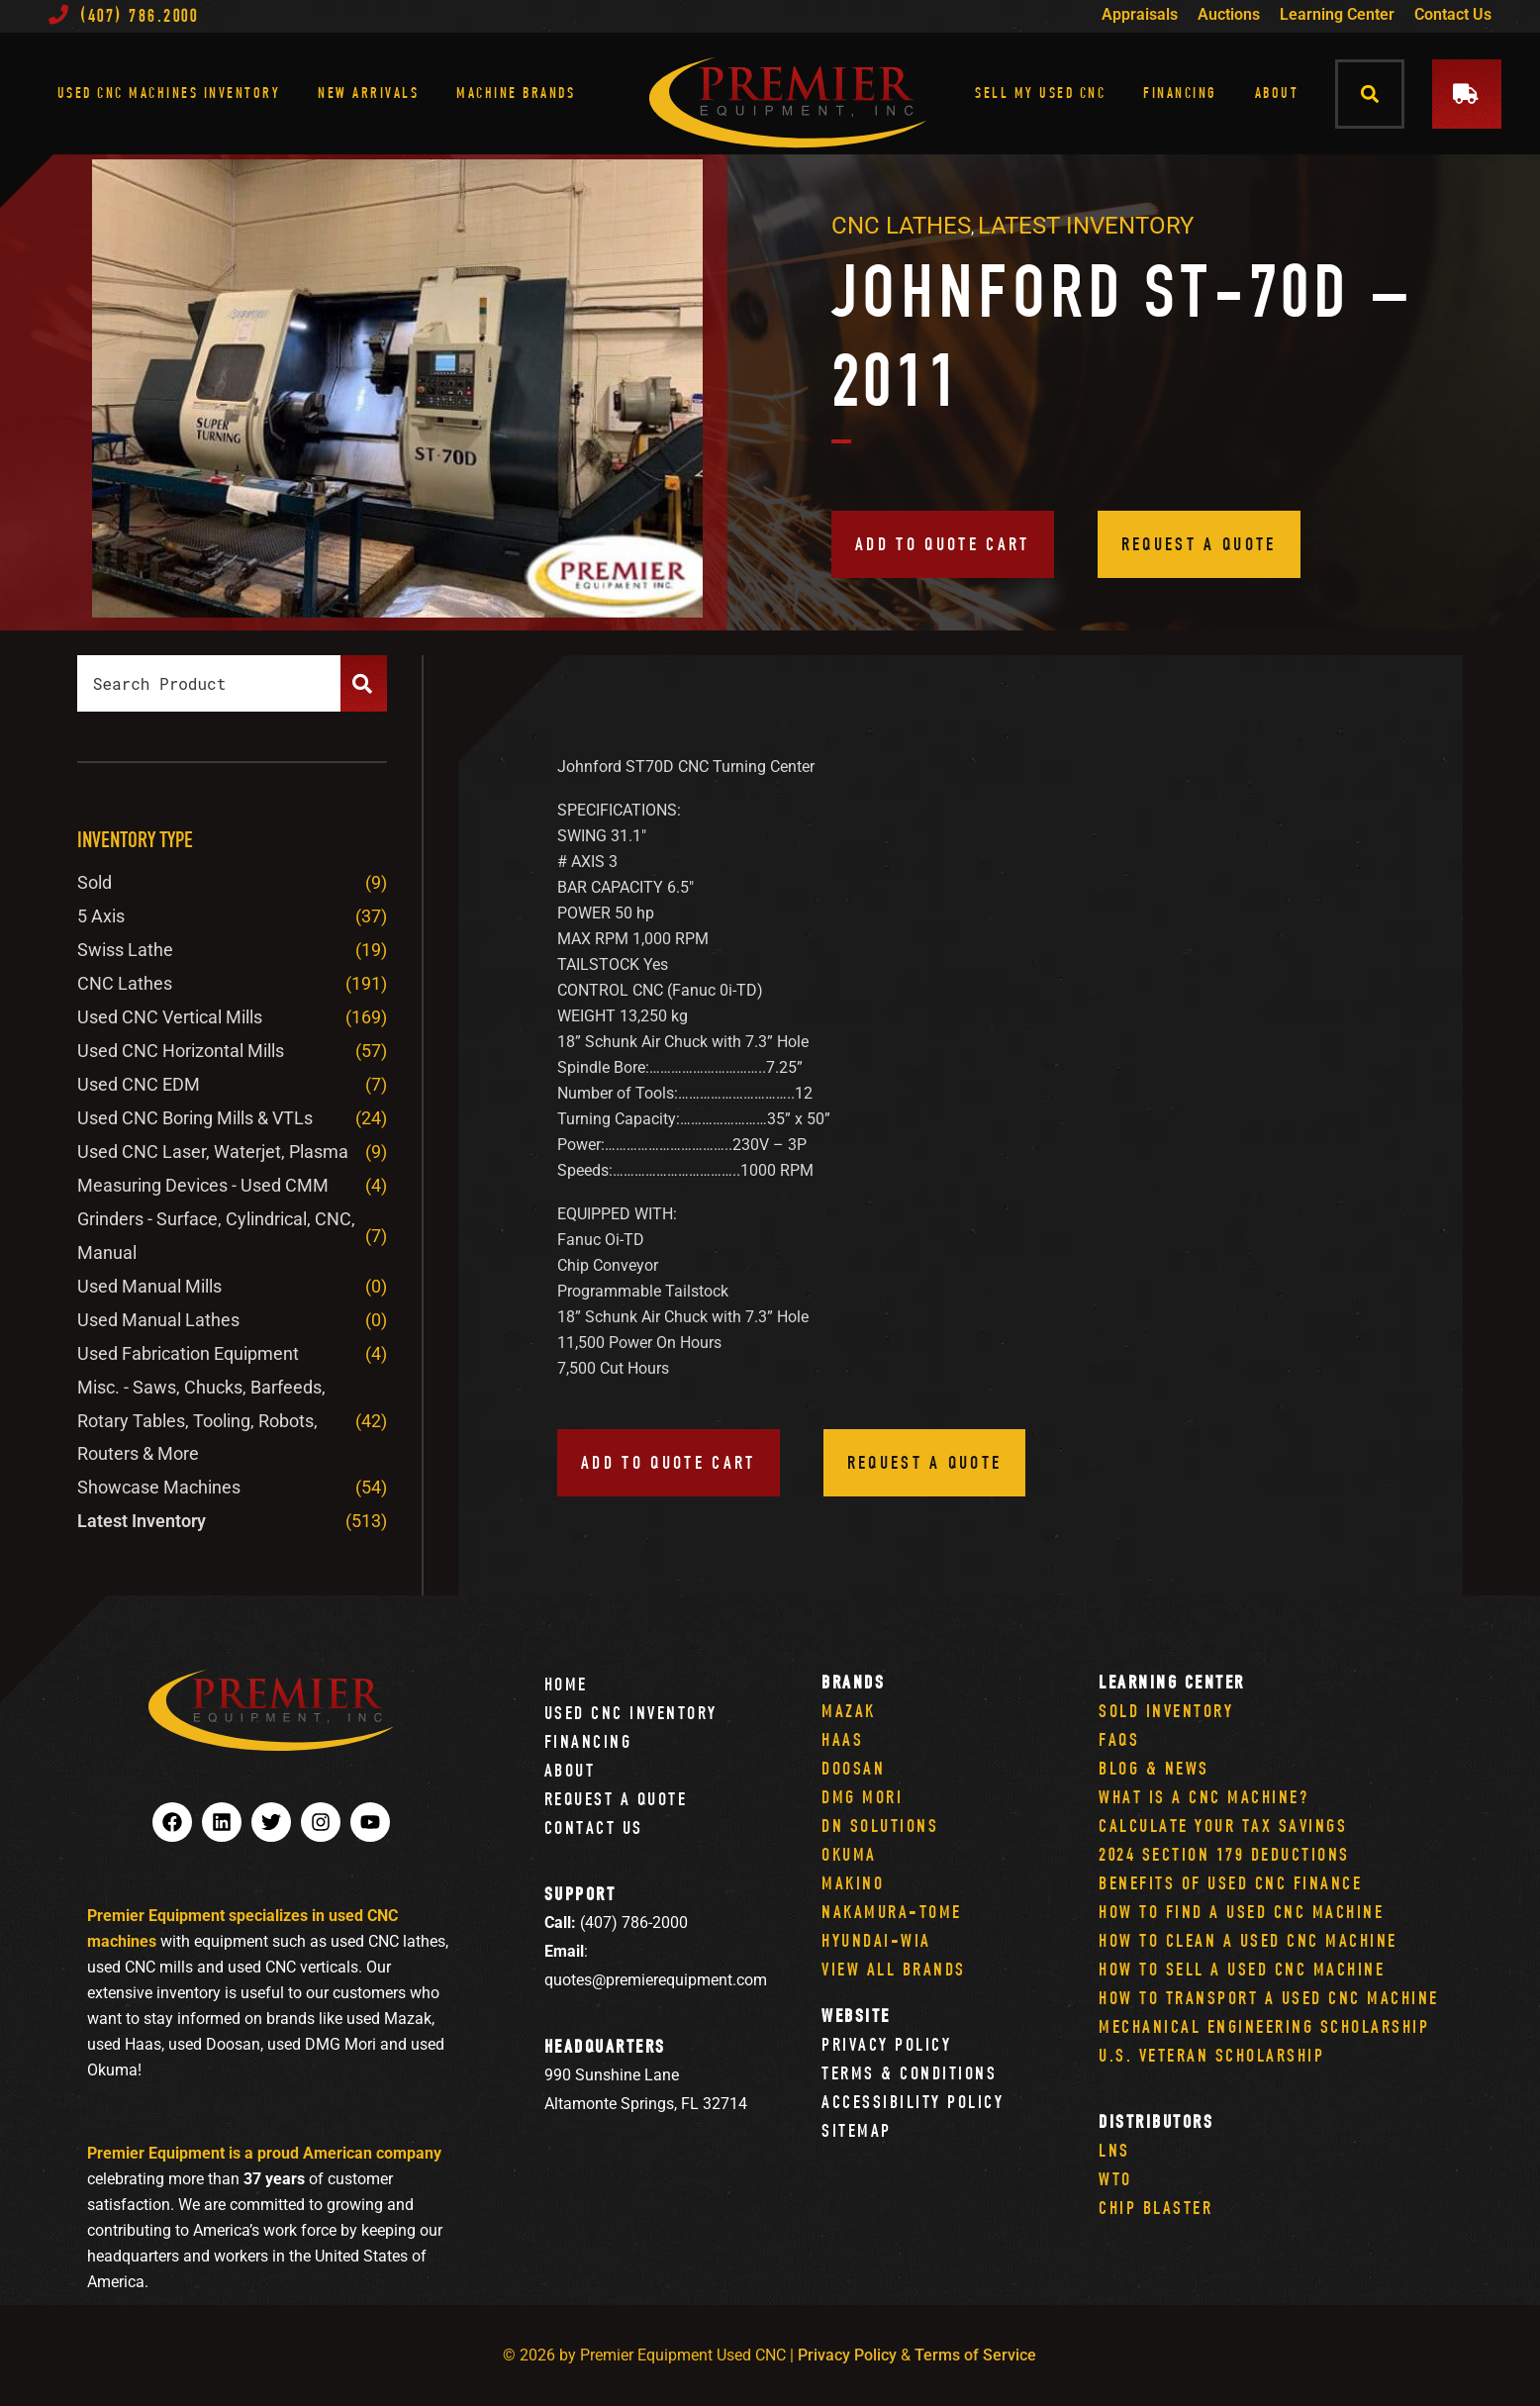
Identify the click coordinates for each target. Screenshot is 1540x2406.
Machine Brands (515, 92)
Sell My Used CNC (1040, 92)
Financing (1180, 92)
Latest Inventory (1086, 226)
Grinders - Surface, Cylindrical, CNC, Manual (216, 1235)
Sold (94, 882)
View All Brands (893, 1969)
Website (856, 2015)
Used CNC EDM (138, 1084)
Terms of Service (975, 2355)
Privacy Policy (886, 2044)
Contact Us (1453, 14)
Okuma (849, 1854)
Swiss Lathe (125, 949)
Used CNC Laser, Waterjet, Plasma (212, 1151)
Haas (842, 1739)
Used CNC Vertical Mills (169, 1017)
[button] (1370, 93)
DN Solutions (879, 1825)
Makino (852, 1883)
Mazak (848, 1710)
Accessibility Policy (912, 2101)
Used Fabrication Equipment (188, 1353)
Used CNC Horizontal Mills (180, 1050)
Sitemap (856, 2130)
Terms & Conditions (909, 2073)
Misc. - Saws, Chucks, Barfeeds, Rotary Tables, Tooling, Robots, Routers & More (201, 1421)
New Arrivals (368, 92)
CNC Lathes (901, 226)
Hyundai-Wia (876, 1940)
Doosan (853, 1768)
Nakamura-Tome (891, 1911)
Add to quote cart (942, 543)
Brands (853, 1682)
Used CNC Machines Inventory (169, 92)
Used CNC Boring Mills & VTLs (195, 1117)
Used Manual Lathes (158, 1319)
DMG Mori (862, 1796)
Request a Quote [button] (1199, 543)
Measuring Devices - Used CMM (203, 1185)
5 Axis (101, 916)
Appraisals (1140, 14)
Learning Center (1337, 14)
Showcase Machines (159, 1487)
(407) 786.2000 (123, 15)
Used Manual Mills (149, 1286)
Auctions (1229, 14)
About (1277, 92)
